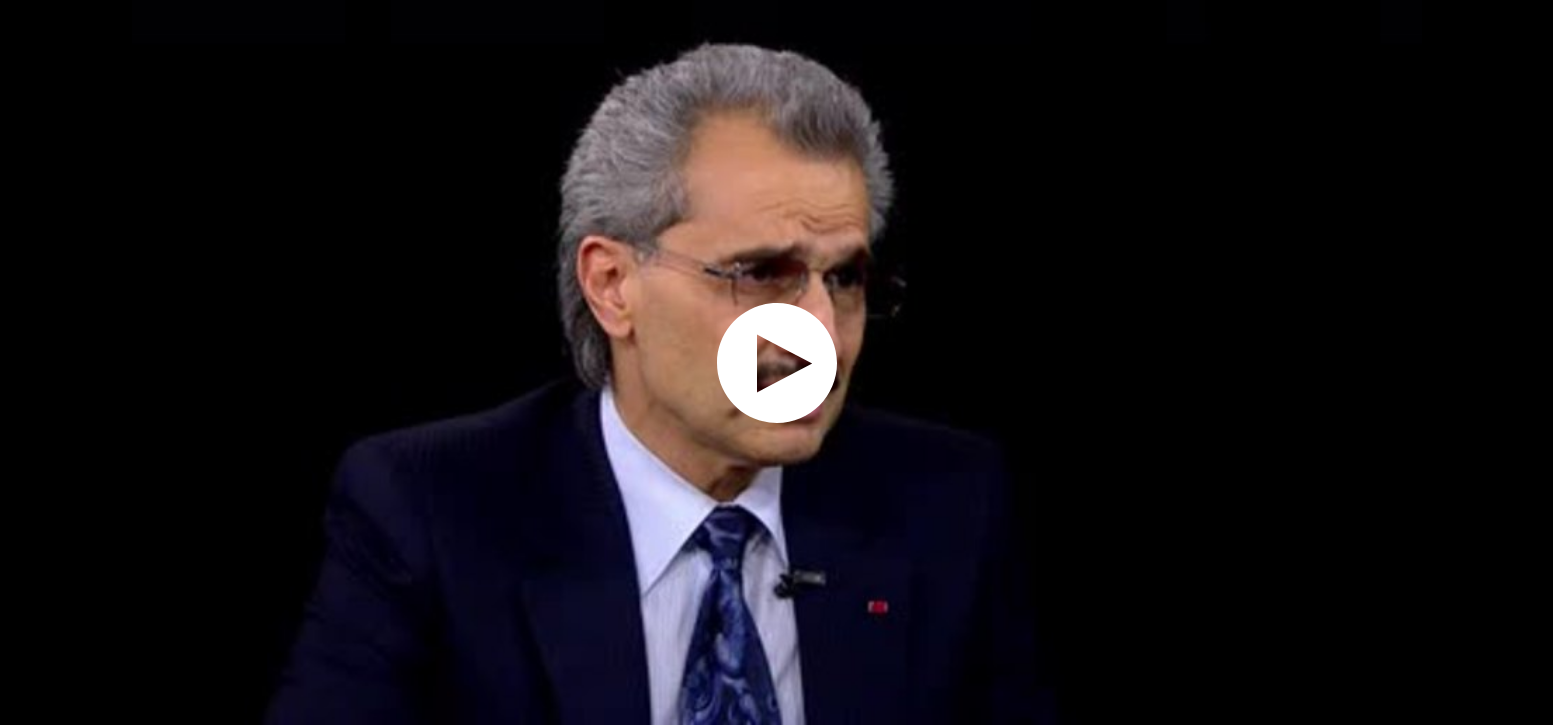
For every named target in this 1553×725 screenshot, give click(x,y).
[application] (776, 362)
